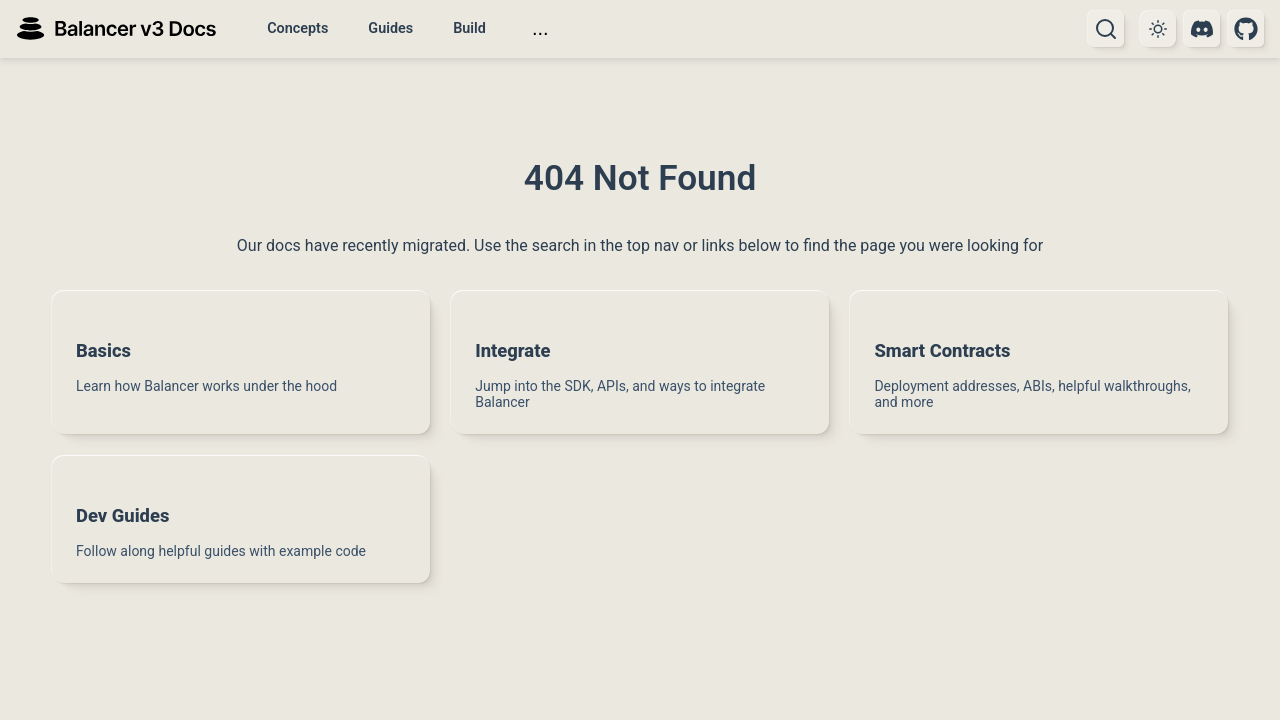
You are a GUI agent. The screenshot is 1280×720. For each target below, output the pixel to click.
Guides (390, 28)
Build (469, 28)
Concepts (297, 28)
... (540, 28)
